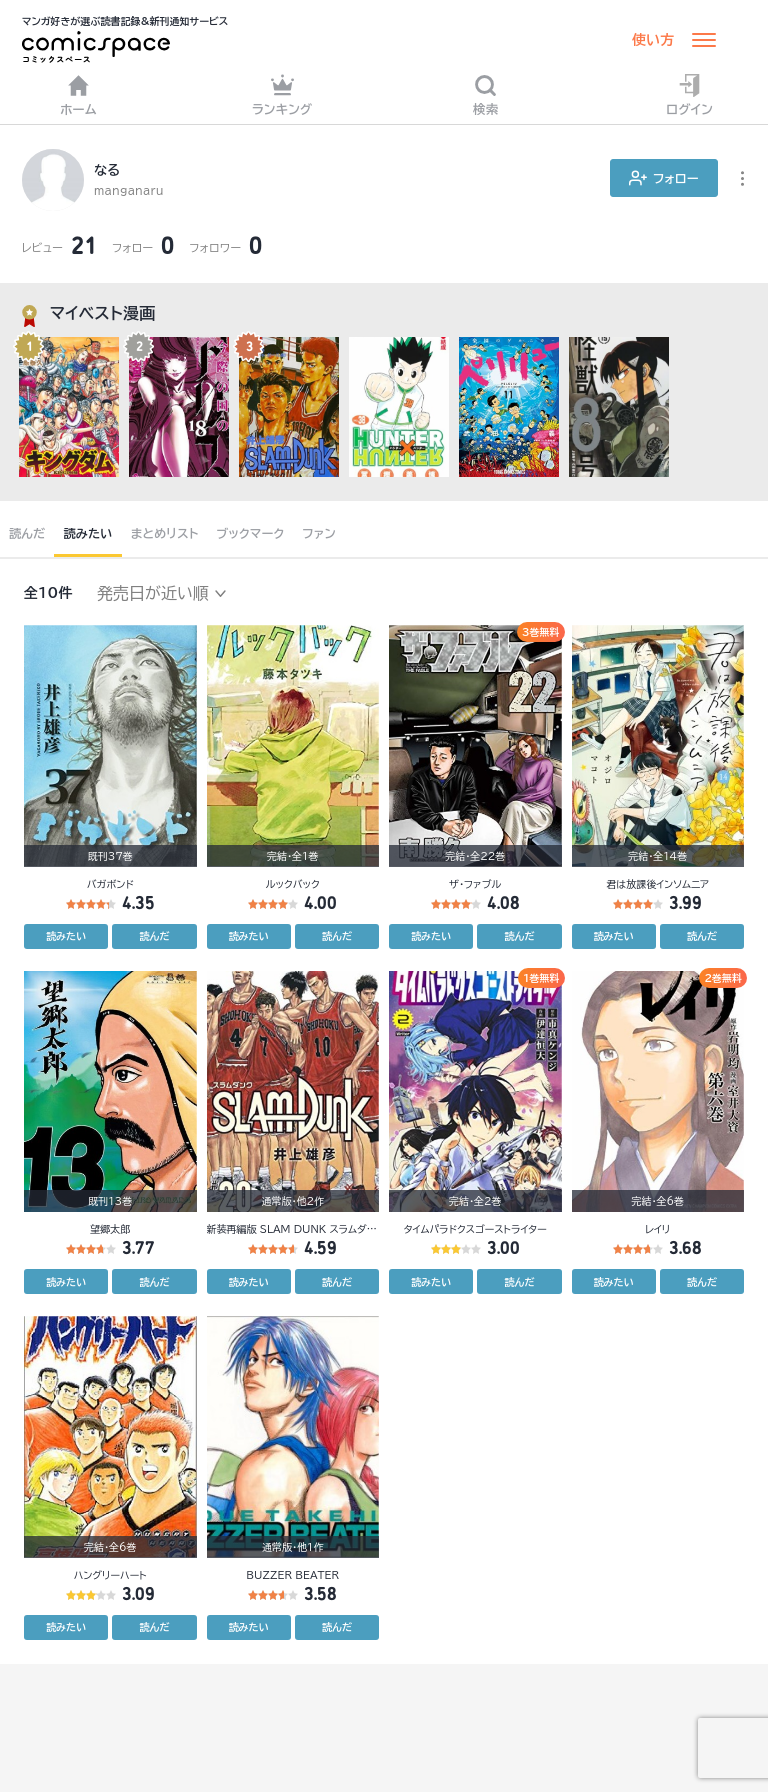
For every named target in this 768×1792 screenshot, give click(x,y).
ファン (319, 533)
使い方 (653, 40)
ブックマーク (251, 533)
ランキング (282, 94)
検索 (486, 94)
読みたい (87, 533)
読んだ (27, 533)
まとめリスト (165, 533)
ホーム (78, 94)
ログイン (689, 94)
